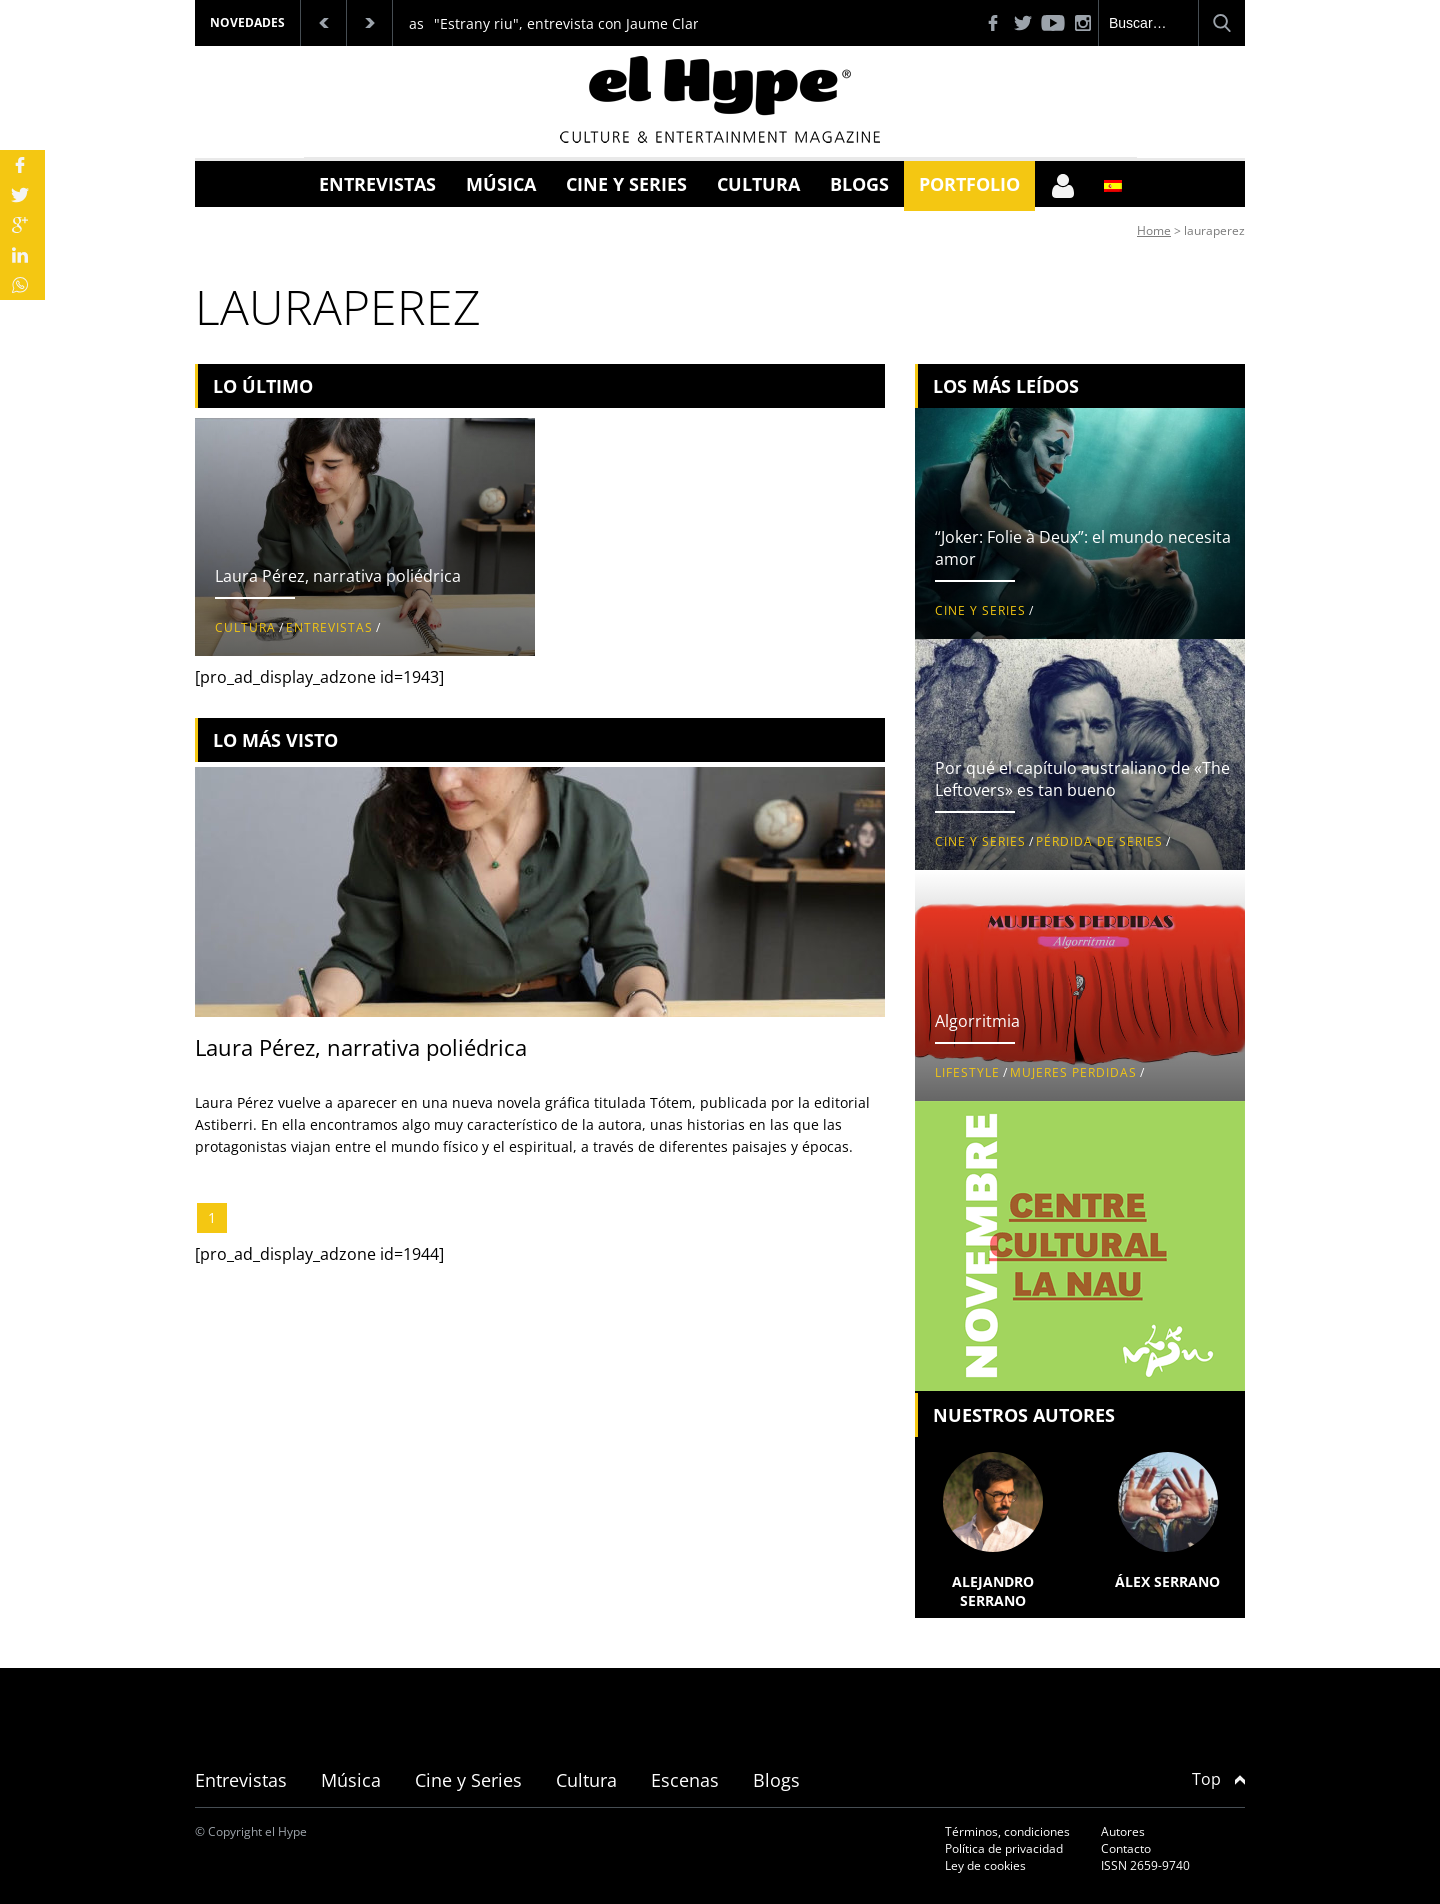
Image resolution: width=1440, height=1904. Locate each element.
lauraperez (1214, 230)
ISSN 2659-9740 (1145, 1865)
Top (1218, 1779)
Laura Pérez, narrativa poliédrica (338, 576)
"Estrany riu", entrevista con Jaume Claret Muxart (599, 23)
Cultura (758, 184)
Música (501, 184)
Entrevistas (377, 184)
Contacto (1126, 1848)
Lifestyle (967, 1072)
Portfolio (969, 184)
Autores (1123, 1831)
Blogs (859, 184)
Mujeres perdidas (1073, 1072)
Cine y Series (626, 184)
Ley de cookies (985, 1865)
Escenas (685, 1780)
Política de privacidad (1004, 1848)
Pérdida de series (1099, 841)
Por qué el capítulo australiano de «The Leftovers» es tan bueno (1082, 779)
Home (1154, 230)
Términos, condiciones (1007, 1831)
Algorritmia (977, 1021)
